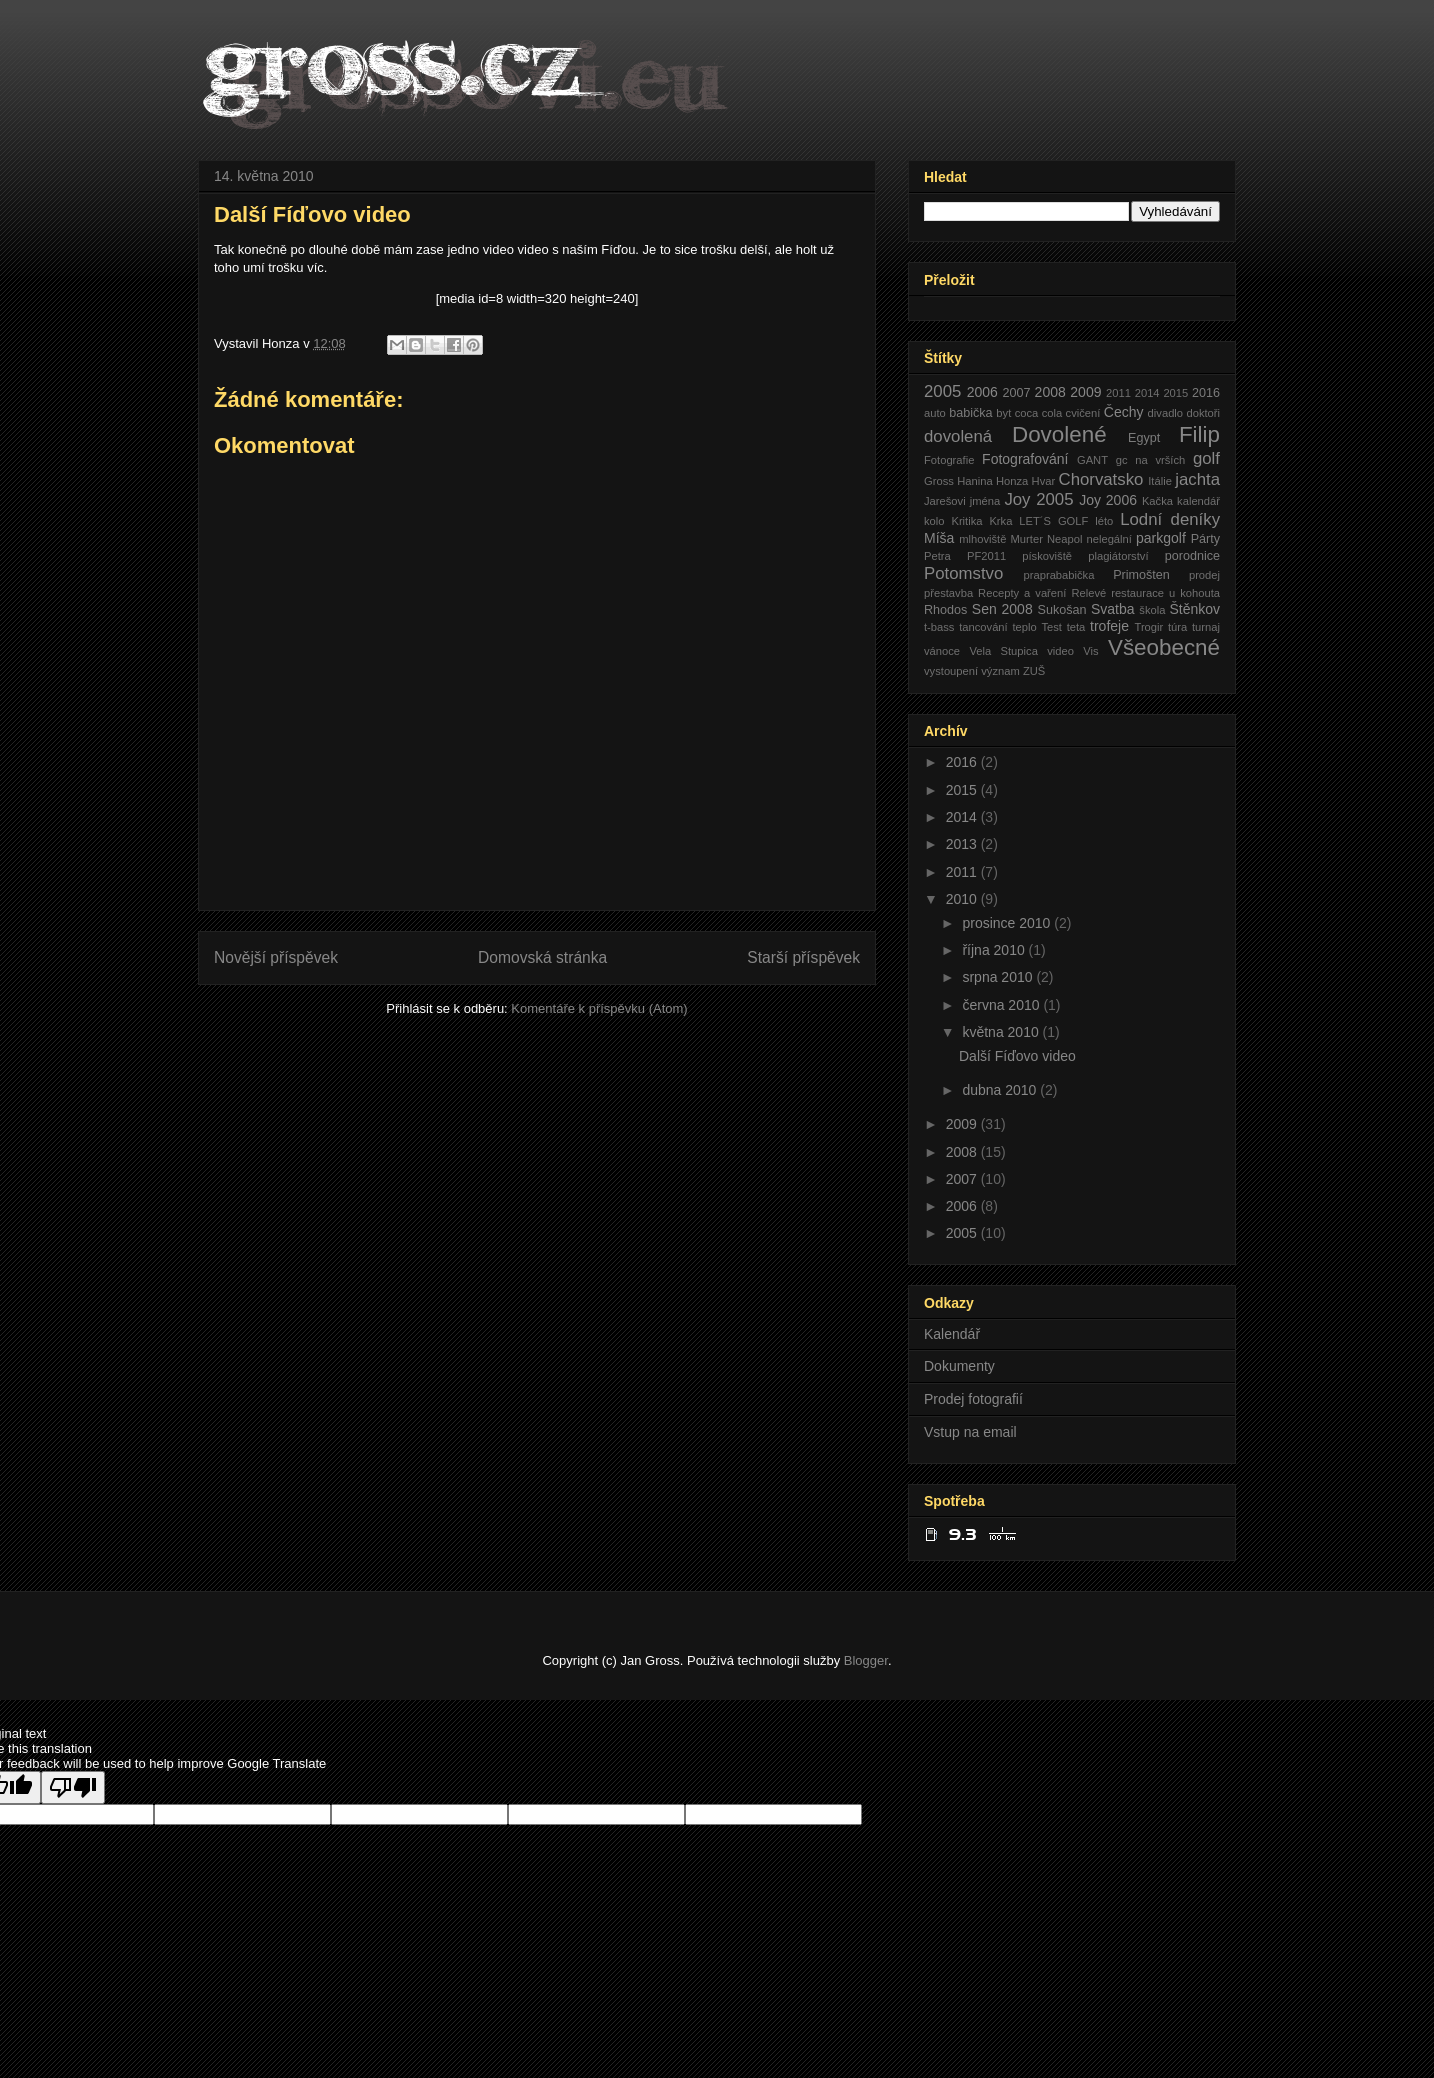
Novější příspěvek (276, 957)
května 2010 (1002, 1032)
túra (1177, 627)
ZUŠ (1034, 671)
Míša (939, 538)
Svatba (1113, 609)
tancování (983, 627)
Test (1051, 627)
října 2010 (995, 950)
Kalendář (952, 1334)
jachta (1197, 479)
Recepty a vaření (1022, 593)
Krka (1000, 521)
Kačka (1157, 501)
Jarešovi (945, 501)
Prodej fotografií (973, 1399)
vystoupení (951, 671)
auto (935, 413)
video (1060, 651)
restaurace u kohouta (1165, 593)
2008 (1050, 392)
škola (1152, 610)
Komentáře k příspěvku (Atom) (599, 1008)
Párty (1205, 539)
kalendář (1198, 501)
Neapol (1064, 539)
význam (1000, 671)
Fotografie (949, 460)
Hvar (1044, 481)
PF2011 (986, 556)
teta (1076, 627)
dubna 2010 (1001, 1090)
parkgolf (1161, 538)
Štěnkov (1194, 609)
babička (970, 413)
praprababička (1059, 575)
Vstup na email (970, 1432)
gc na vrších (1151, 460)
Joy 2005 (1038, 499)
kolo (934, 521)
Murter (1027, 539)
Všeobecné (1164, 647)
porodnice (1192, 556)
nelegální (1108, 539)
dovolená (958, 436)
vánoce (942, 651)
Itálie (1160, 481)
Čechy (1124, 412)
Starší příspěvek (803, 957)
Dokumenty (959, 1366)
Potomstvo (963, 573)
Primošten (1141, 575)
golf (1206, 458)
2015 (1175, 393)
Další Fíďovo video (1017, 1056)
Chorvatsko (1101, 479)
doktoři (1203, 413)
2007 (1016, 393)
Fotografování (1025, 459)
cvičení (1083, 413)
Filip (1199, 434)
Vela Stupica (1003, 651)
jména (985, 501)
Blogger (866, 1660)
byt (1003, 413)
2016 (1206, 393)
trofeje (1109, 626)
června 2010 (1002, 1005)
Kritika (966, 521)
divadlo (1165, 413)
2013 (963, 844)
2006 (982, 392)
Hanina (974, 481)
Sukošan (1061, 610)
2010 (963, 899)
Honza (1012, 481)
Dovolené (1059, 434)
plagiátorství (1118, 556)
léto (1104, 521)
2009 (1085, 392)
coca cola (1039, 413)
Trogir (1148, 627)
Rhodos (945, 610)
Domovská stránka (542, 957)
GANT (1092, 460)
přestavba (948, 593)
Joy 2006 (1108, 500)
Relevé (1088, 593)
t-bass (939, 627)
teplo (1024, 627)
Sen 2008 (1002, 609)
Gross (939, 481)
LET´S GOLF (1053, 521)
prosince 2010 (1008, 923)
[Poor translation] (73, 1787)
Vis (1090, 651)
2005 (942, 391)
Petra (937, 556)
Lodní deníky (1170, 519)
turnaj (1206, 627)
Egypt (1144, 438)
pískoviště (1047, 556)
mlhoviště (982, 539)
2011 (1118, 393)
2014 (1147, 393)
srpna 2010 (999, 977)
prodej (1204, 575)
